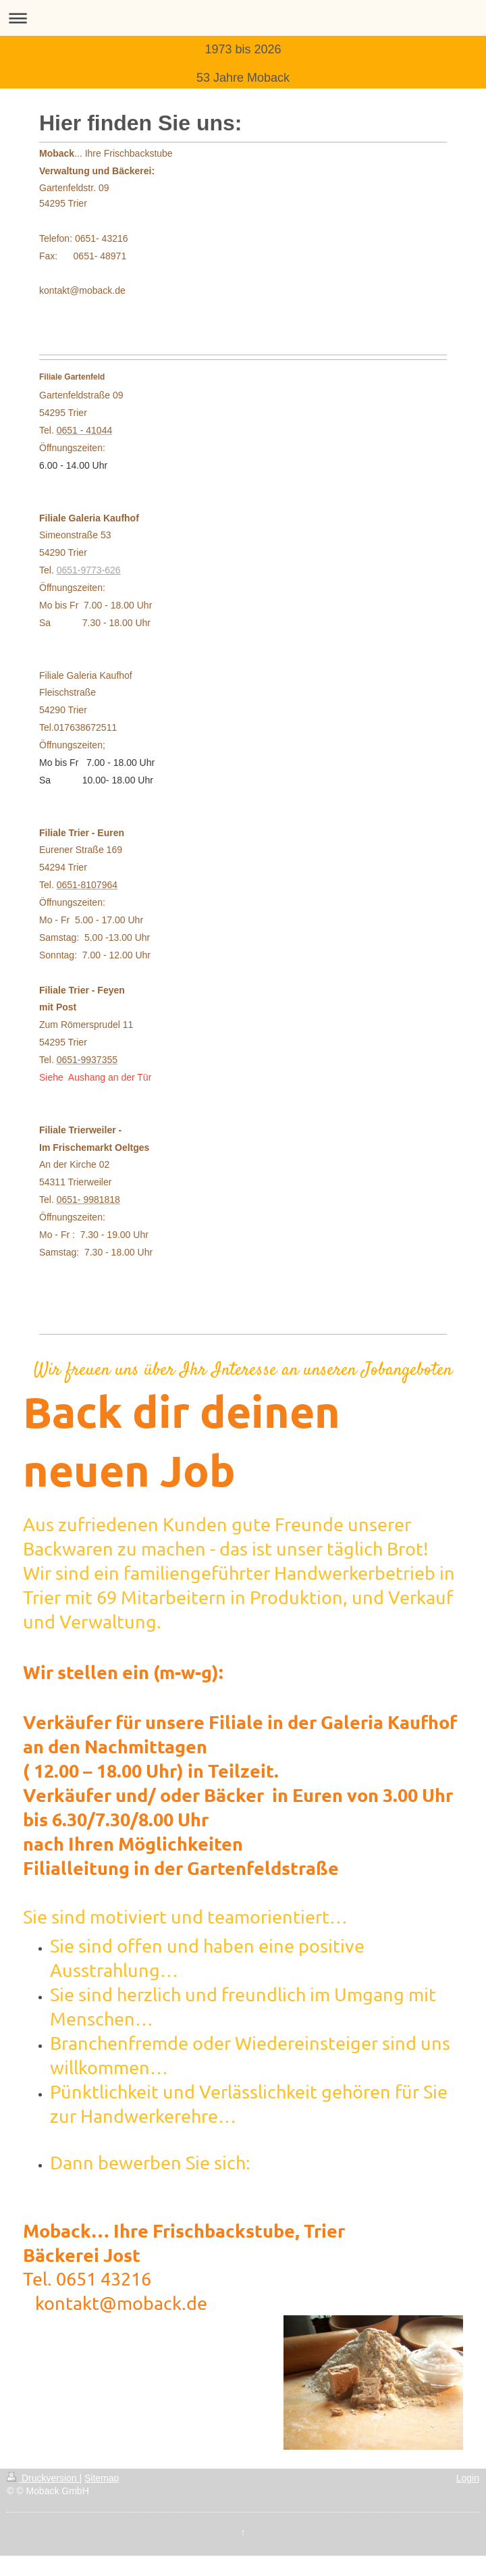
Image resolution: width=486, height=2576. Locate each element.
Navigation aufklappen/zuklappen (243, 17)
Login (467, 2478)
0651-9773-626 (89, 570)
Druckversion (43, 2478)
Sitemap (101, 2478)
